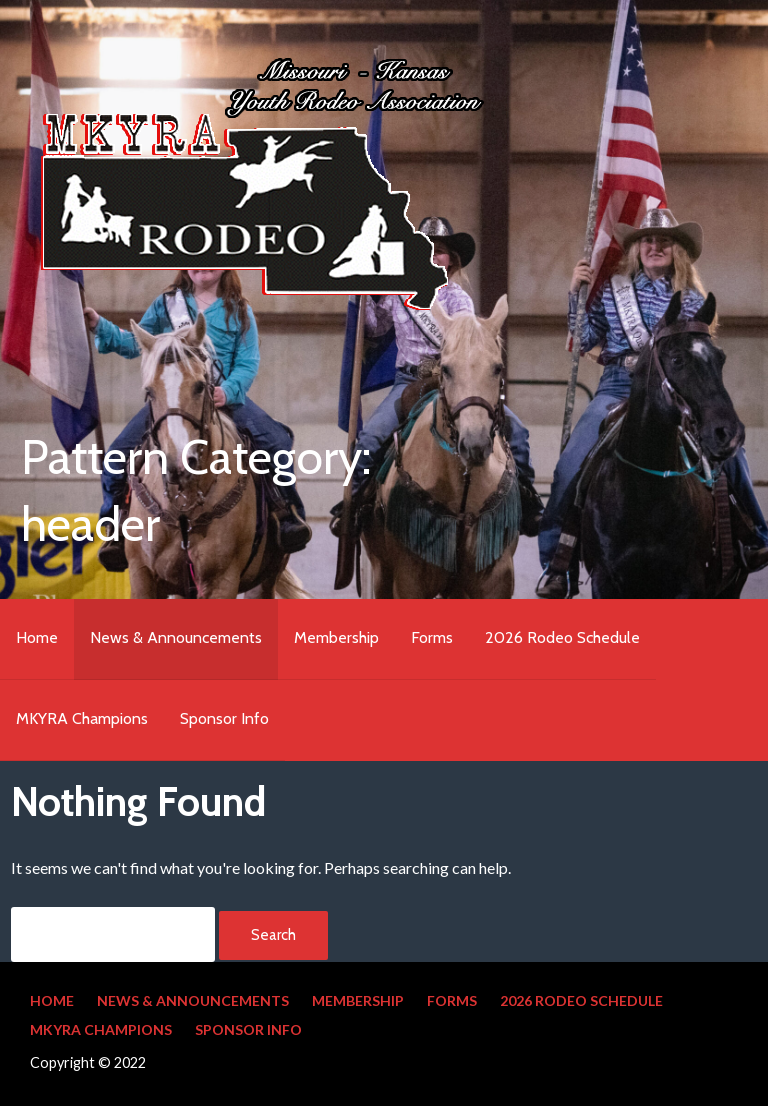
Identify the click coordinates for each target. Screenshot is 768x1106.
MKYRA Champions (82, 718)
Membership (336, 637)
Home (37, 637)
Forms (432, 637)
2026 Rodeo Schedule (562, 637)
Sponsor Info (224, 718)
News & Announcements (176, 637)
